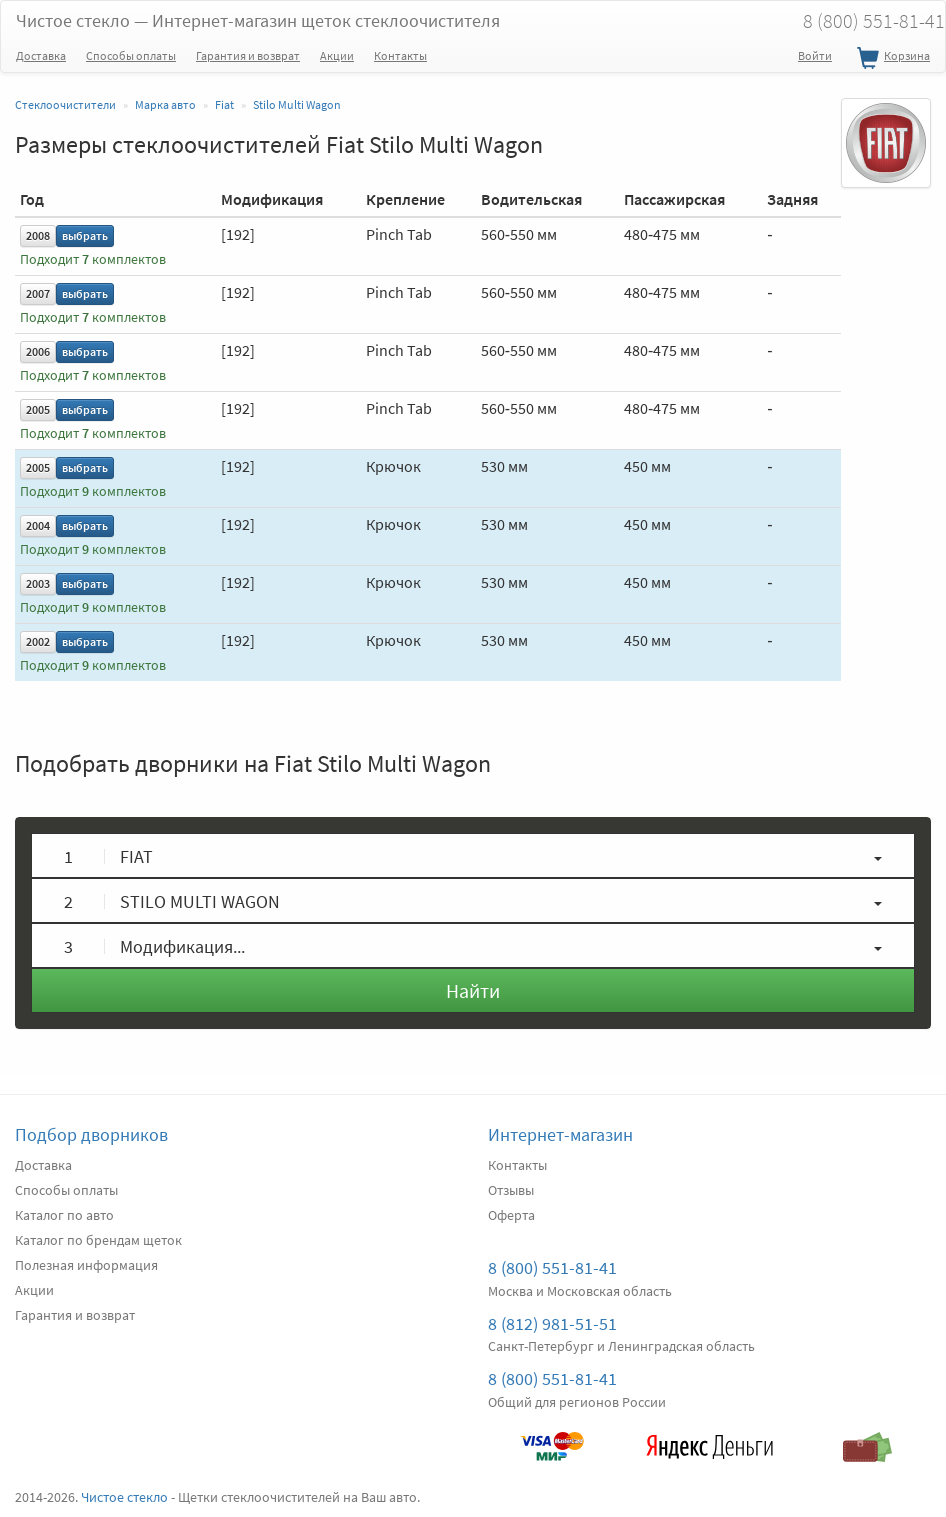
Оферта (511, 1215)
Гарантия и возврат (248, 55)
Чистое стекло (258, 20)
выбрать (85, 235)
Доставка (41, 55)
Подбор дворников (91, 1134)
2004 (38, 525)
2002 (38, 641)
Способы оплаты (131, 55)
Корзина (891, 59)
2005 (38, 409)
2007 (38, 293)
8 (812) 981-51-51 (552, 1323)
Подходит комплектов (93, 259)
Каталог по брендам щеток (98, 1240)
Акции (337, 55)
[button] (473, 855)
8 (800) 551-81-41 (552, 1267)
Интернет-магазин (560, 1134)
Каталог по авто (64, 1215)
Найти (473, 990)
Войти (815, 55)
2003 (38, 583)
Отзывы (511, 1190)
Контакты (400, 55)
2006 (38, 351)
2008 (38, 235)
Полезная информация (86, 1265)
